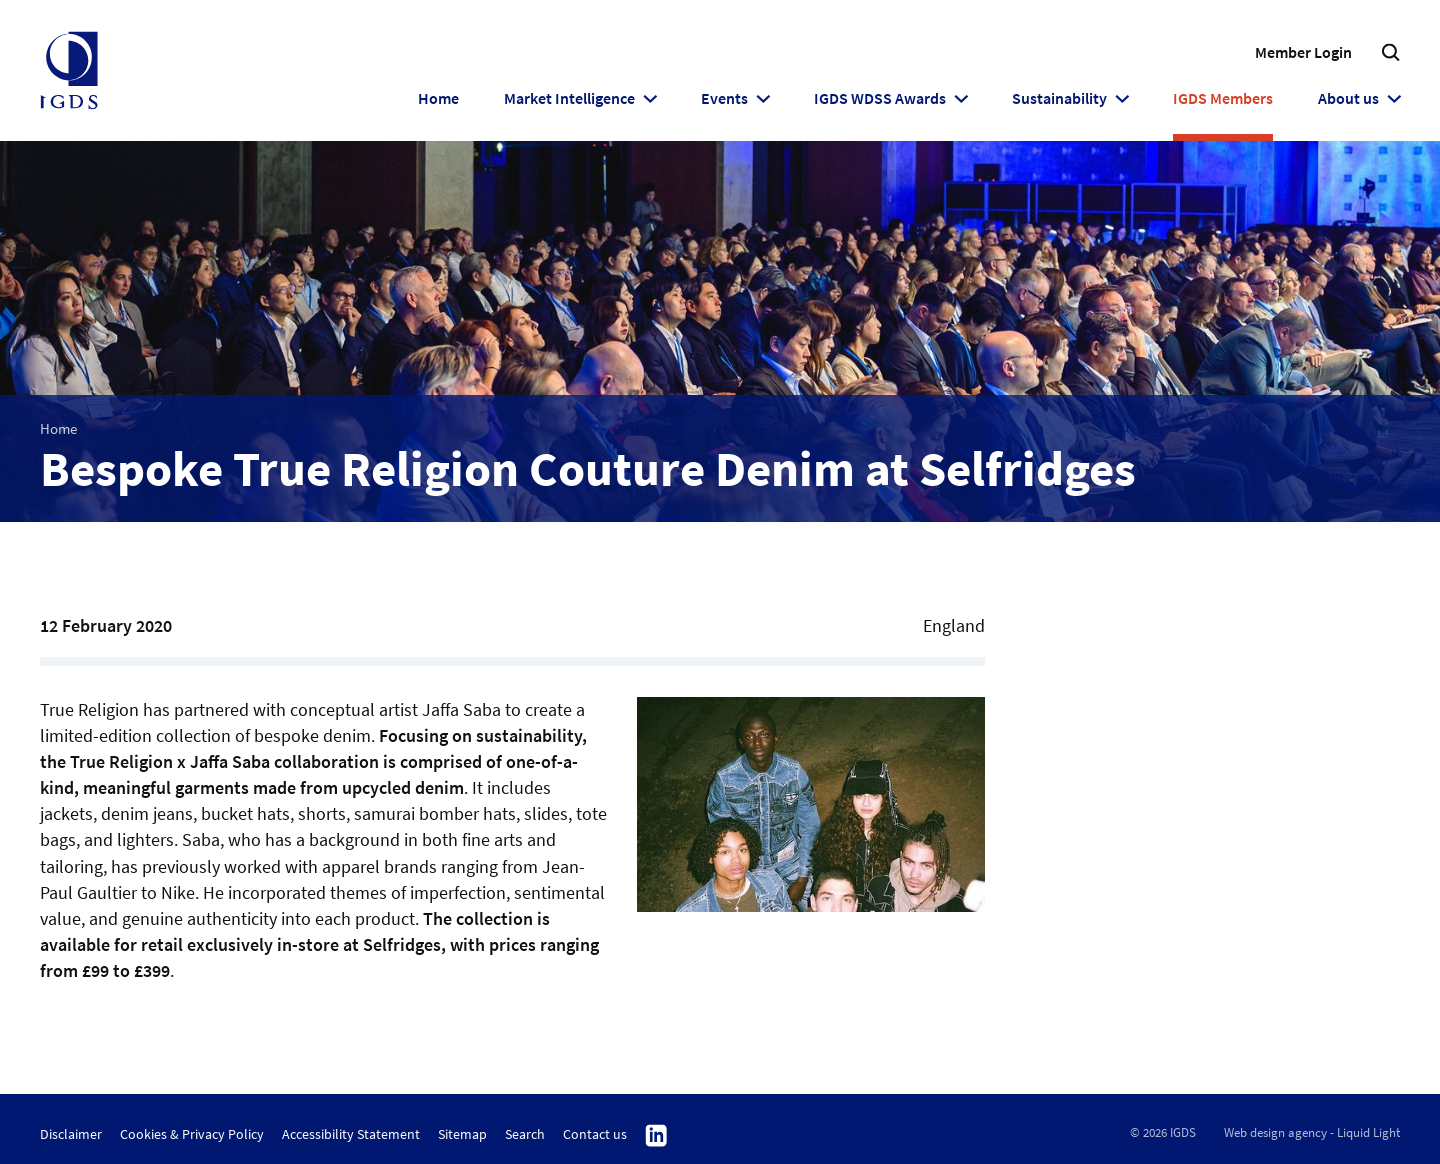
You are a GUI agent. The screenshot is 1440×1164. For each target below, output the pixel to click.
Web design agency (1275, 1132)
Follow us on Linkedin (656, 1136)
